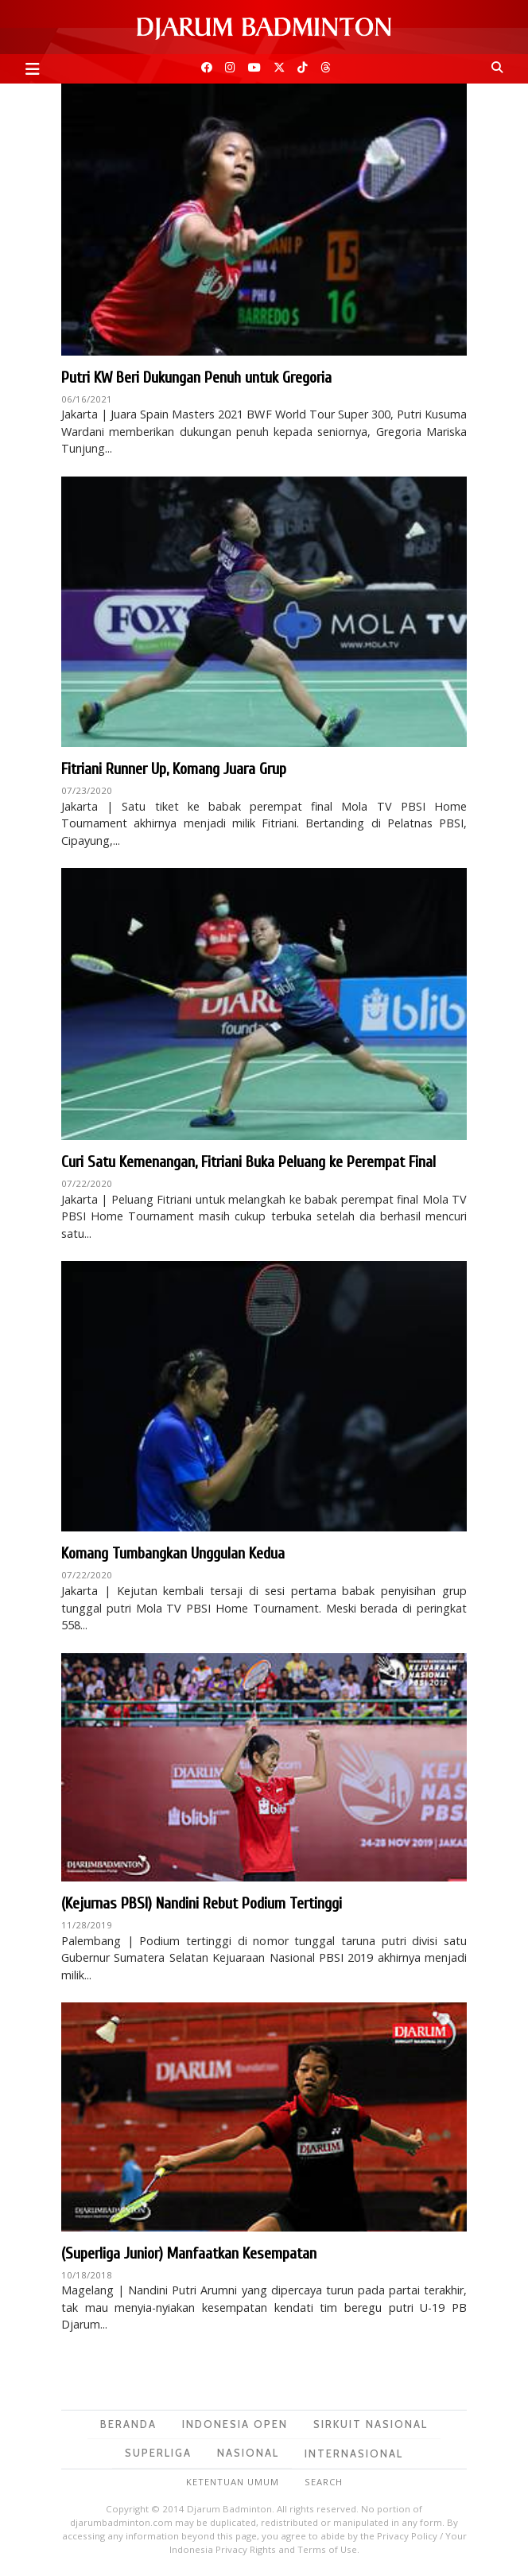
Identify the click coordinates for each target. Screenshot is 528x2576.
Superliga (158, 2452)
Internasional (354, 2453)
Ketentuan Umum (232, 2482)
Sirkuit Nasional (370, 2424)
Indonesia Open (235, 2424)
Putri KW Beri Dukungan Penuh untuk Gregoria (196, 377)
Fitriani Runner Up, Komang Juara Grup (173, 769)
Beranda (128, 2424)
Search (324, 2482)
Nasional (248, 2452)
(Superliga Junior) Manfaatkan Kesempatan (188, 2253)
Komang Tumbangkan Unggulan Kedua (173, 1553)
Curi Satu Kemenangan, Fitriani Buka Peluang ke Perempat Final (248, 1162)
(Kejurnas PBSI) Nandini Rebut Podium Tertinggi (201, 1903)
